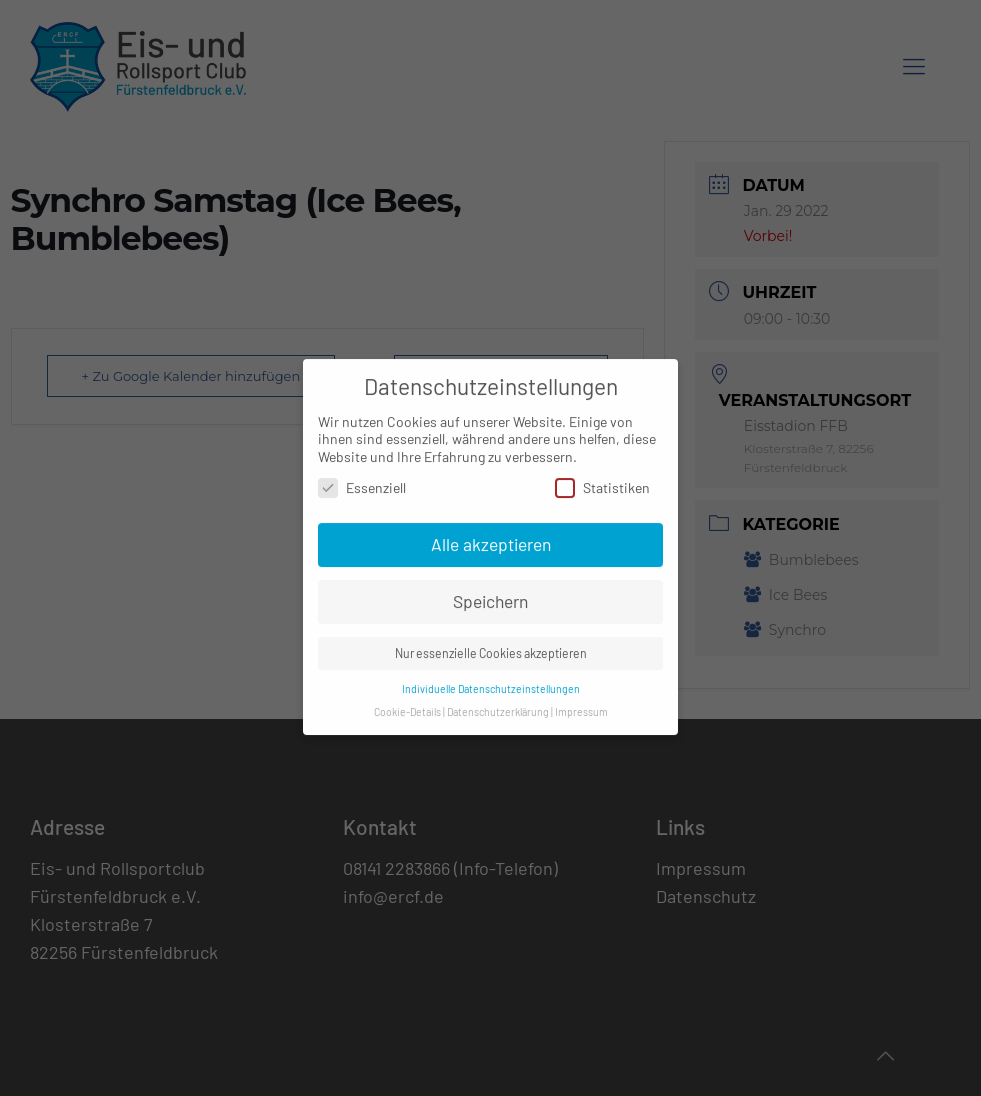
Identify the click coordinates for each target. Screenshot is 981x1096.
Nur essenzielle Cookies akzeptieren (491, 643)
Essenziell (362, 477)
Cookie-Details (407, 701)
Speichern (490, 591)
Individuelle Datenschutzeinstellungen (491, 678)
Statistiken (602, 477)
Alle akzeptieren (491, 534)
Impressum (581, 701)
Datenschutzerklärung (498, 701)
